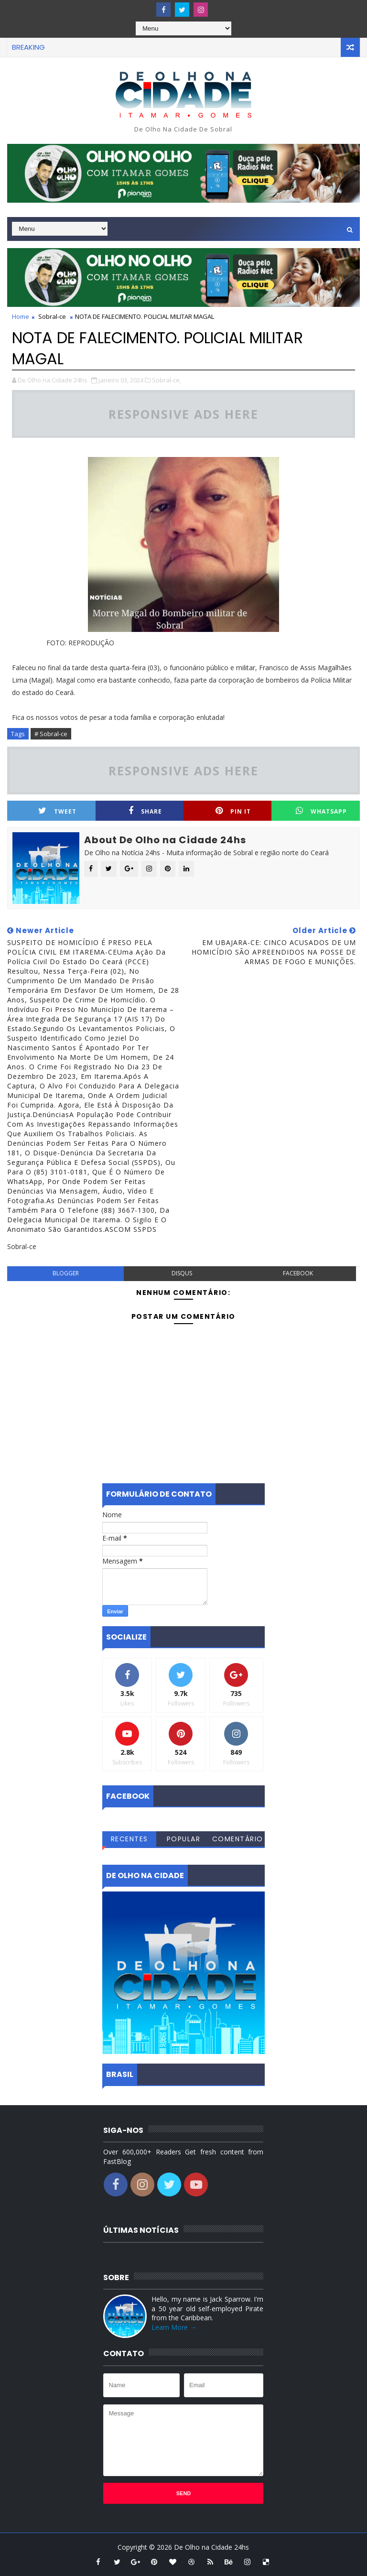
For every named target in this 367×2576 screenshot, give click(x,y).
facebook (298, 1273)
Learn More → (173, 2327)
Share (145, 810)
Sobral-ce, (166, 380)
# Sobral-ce (50, 733)
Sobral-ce (52, 316)
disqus (182, 1273)
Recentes (129, 1839)
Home (20, 316)
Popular (184, 1839)
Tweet (57, 810)
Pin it (233, 810)
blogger (66, 1273)
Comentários (237, 1840)
